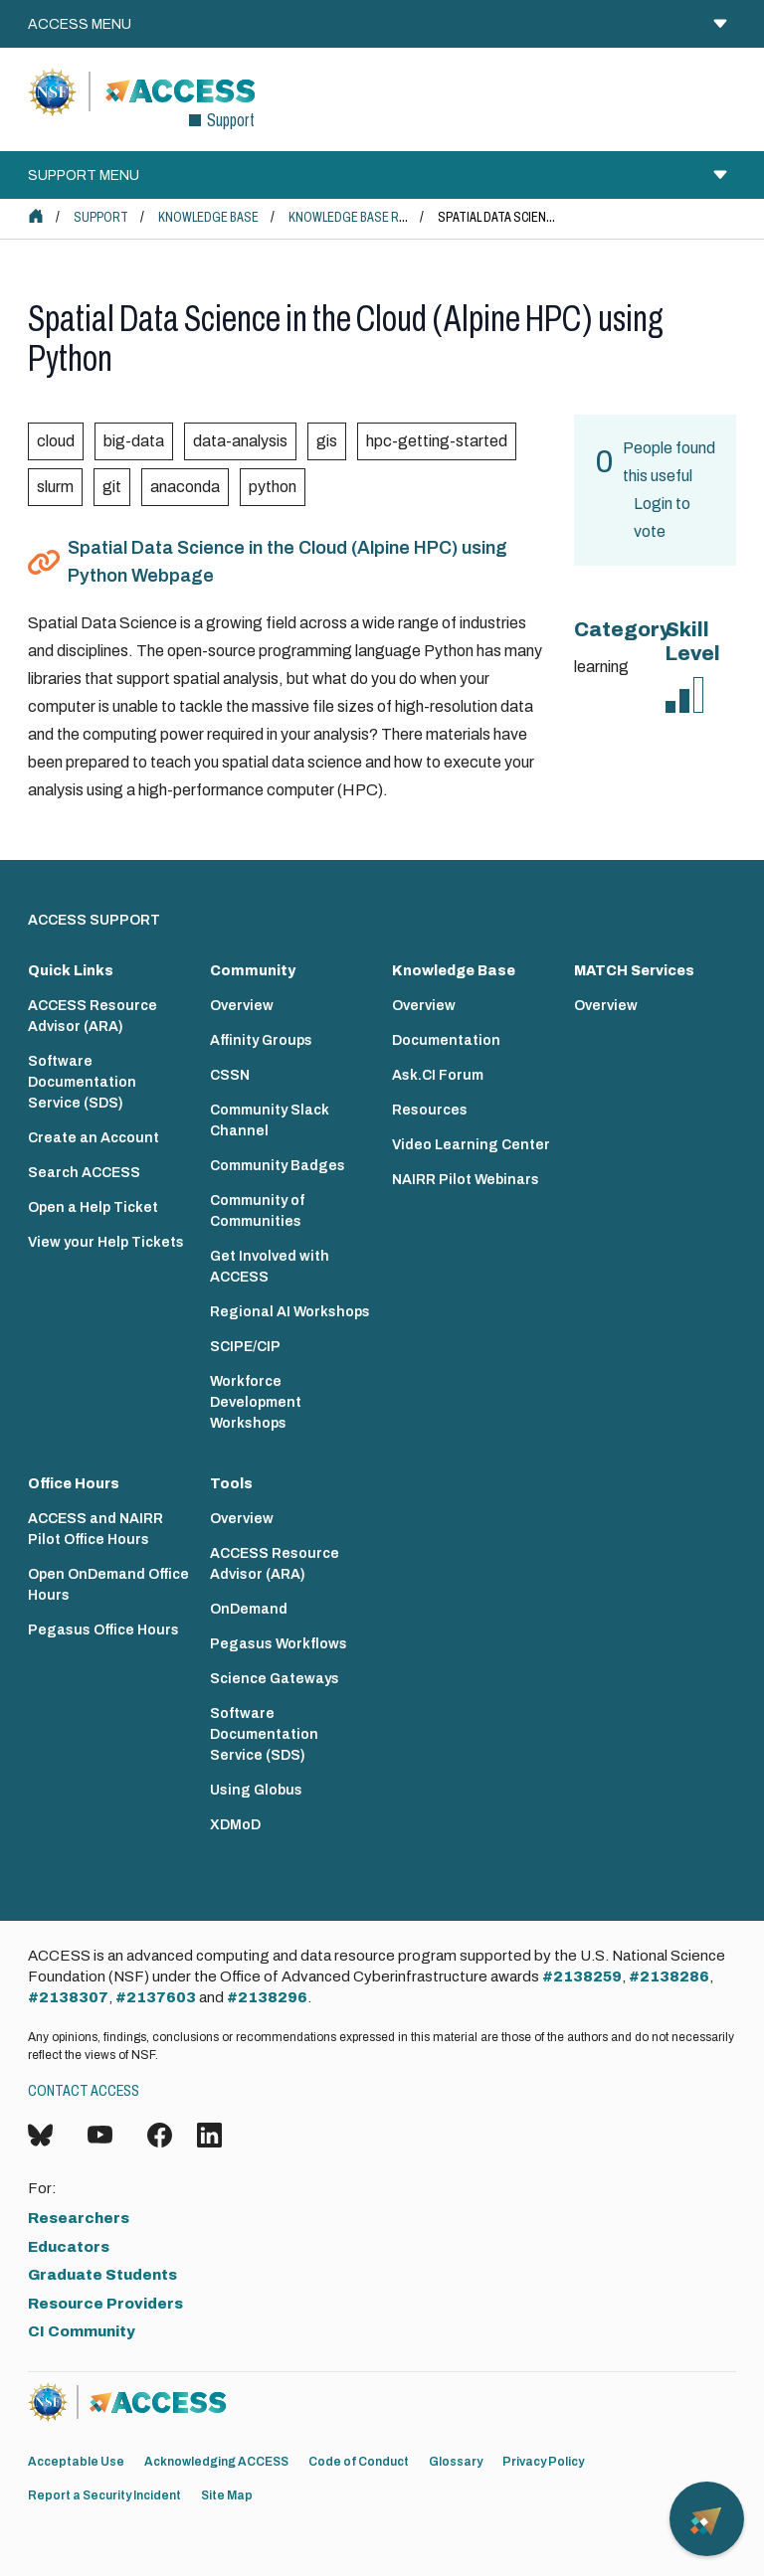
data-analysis (240, 440)
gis (326, 440)
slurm (55, 486)
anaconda (185, 486)
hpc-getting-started (436, 440)
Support (101, 217)
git (111, 486)
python (272, 486)
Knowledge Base (208, 217)
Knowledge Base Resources (374, 217)
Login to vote (662, 517)
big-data (133, 440)
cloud (56, 440)
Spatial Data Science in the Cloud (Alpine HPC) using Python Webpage (287, 562)
